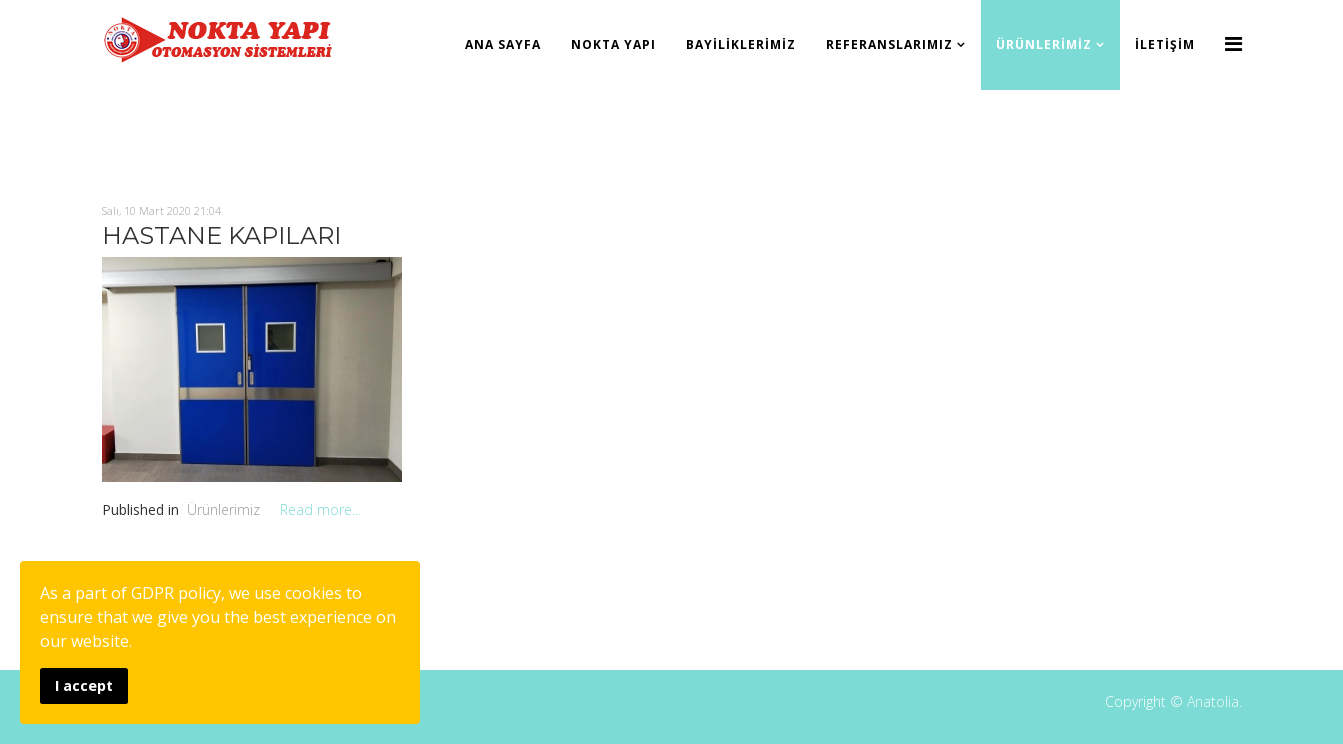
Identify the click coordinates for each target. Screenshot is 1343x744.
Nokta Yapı (613, 44)
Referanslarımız (889, 44)
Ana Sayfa (503, 44)
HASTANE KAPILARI (221, 235)
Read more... (320, 509)
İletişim (1165, 44)
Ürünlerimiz (1044, 44)
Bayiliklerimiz (741, 44)
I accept (84, 685)
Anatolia (1213, 701)
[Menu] (1233, 43)
